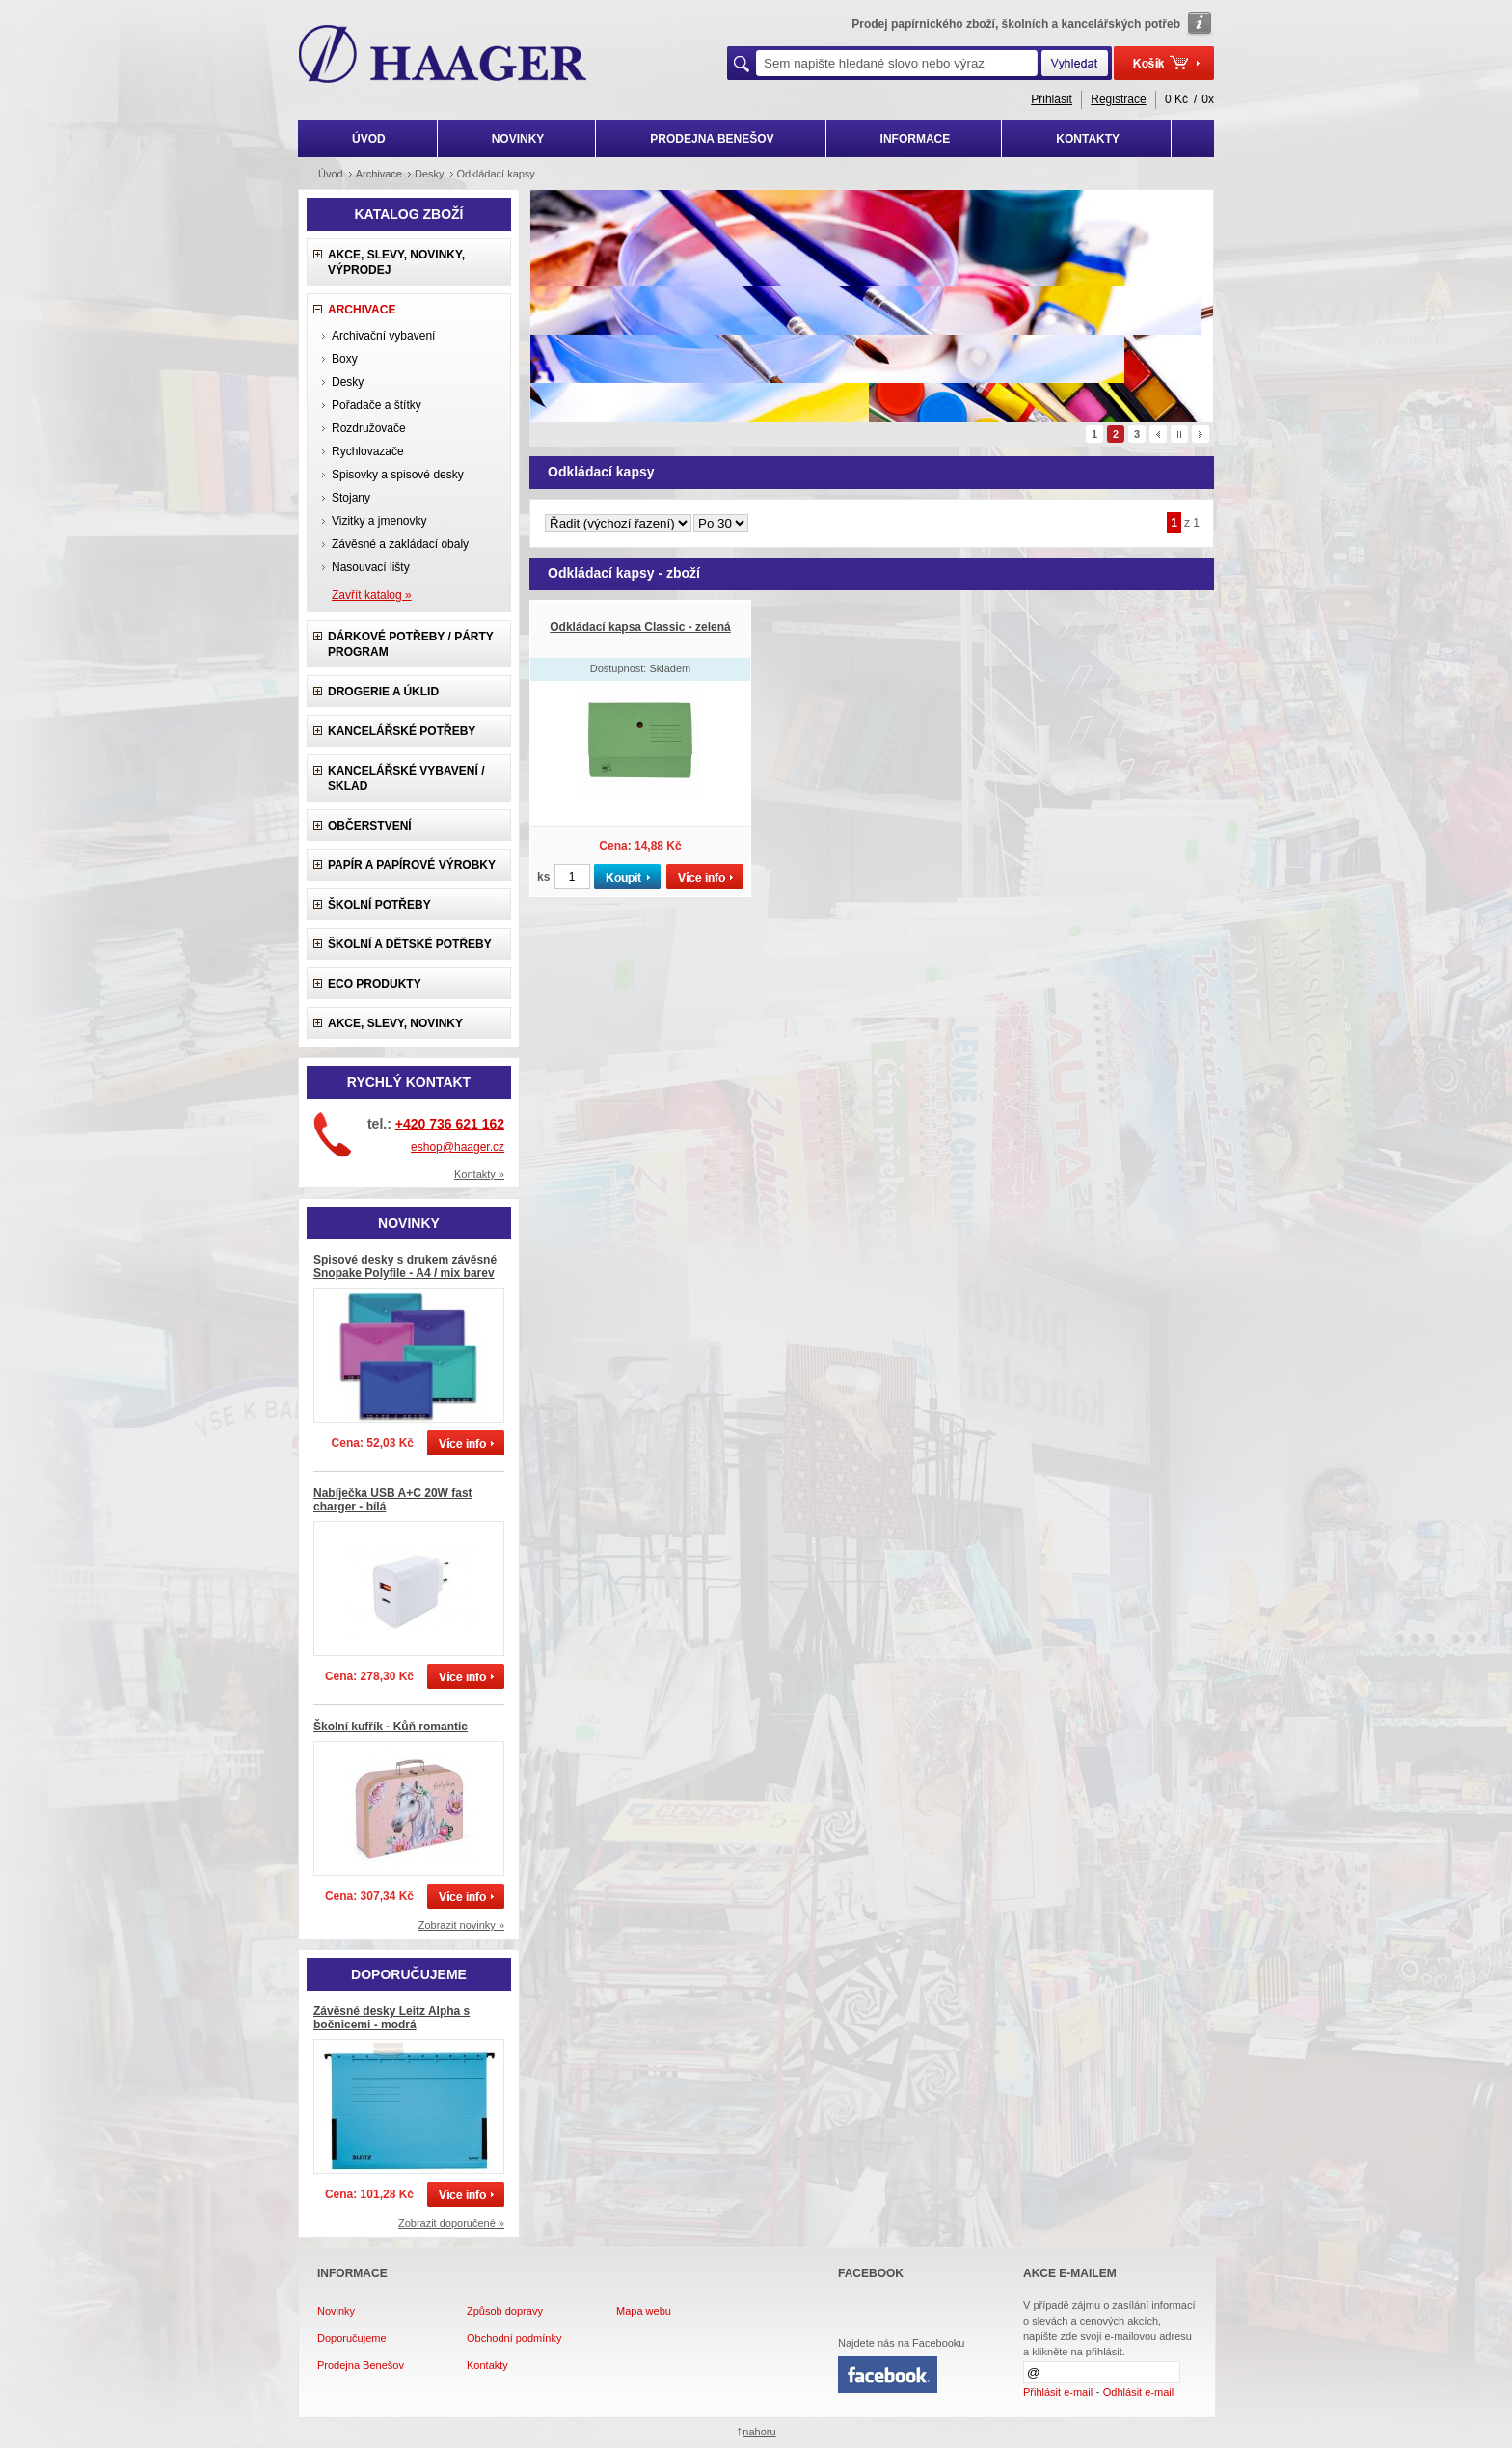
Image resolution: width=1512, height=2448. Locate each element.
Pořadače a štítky (376, 405)
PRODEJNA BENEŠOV (711, 139)
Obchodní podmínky (514, 2338)
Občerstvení (370, 825)
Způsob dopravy (505, 2311)
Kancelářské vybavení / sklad (406, 778)
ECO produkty (374, 984)
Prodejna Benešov (360, 2365)
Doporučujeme (352, 2338)
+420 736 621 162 (449, 1123)
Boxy (345, 359)
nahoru (758, 2431)
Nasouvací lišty (371, 567)
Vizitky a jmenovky (379, 521)
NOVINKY (518, 139)
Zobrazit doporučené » (451, 2223)
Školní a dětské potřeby (410, 944)
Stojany (351, 497)
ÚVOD (369, 139)
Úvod (330, 173)
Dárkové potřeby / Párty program (411, 644)
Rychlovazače (368, 451)
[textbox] (897, 63)
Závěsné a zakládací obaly (400, 544)
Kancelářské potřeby (401, 731)
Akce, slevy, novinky (395, 1023)
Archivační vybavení (383, 335)
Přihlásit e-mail (1058, 2392)
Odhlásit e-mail (1138, 2392)
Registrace (1118, 99)
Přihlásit (1051, 99)
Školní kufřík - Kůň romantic (390, 1726)
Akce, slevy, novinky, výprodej (396, 262)
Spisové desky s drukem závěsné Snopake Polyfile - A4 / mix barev (405, 1266)
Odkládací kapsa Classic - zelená (640, 627)
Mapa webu (643, 2311)
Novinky (336, 2311)
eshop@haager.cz (457, 1147)
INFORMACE (915, 139)
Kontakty (487, 2365)
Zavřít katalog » (372, 595)
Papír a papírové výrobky (412, 865)
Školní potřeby (379, 904)
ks (543, 877)
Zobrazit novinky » (461, 1925)
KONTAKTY (1088, 139)
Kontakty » (479, 1174)
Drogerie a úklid (383, 691)
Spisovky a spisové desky (398, 474)
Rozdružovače (369, 428)
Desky (348, 382)
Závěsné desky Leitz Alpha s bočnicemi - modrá (391, 2017)
